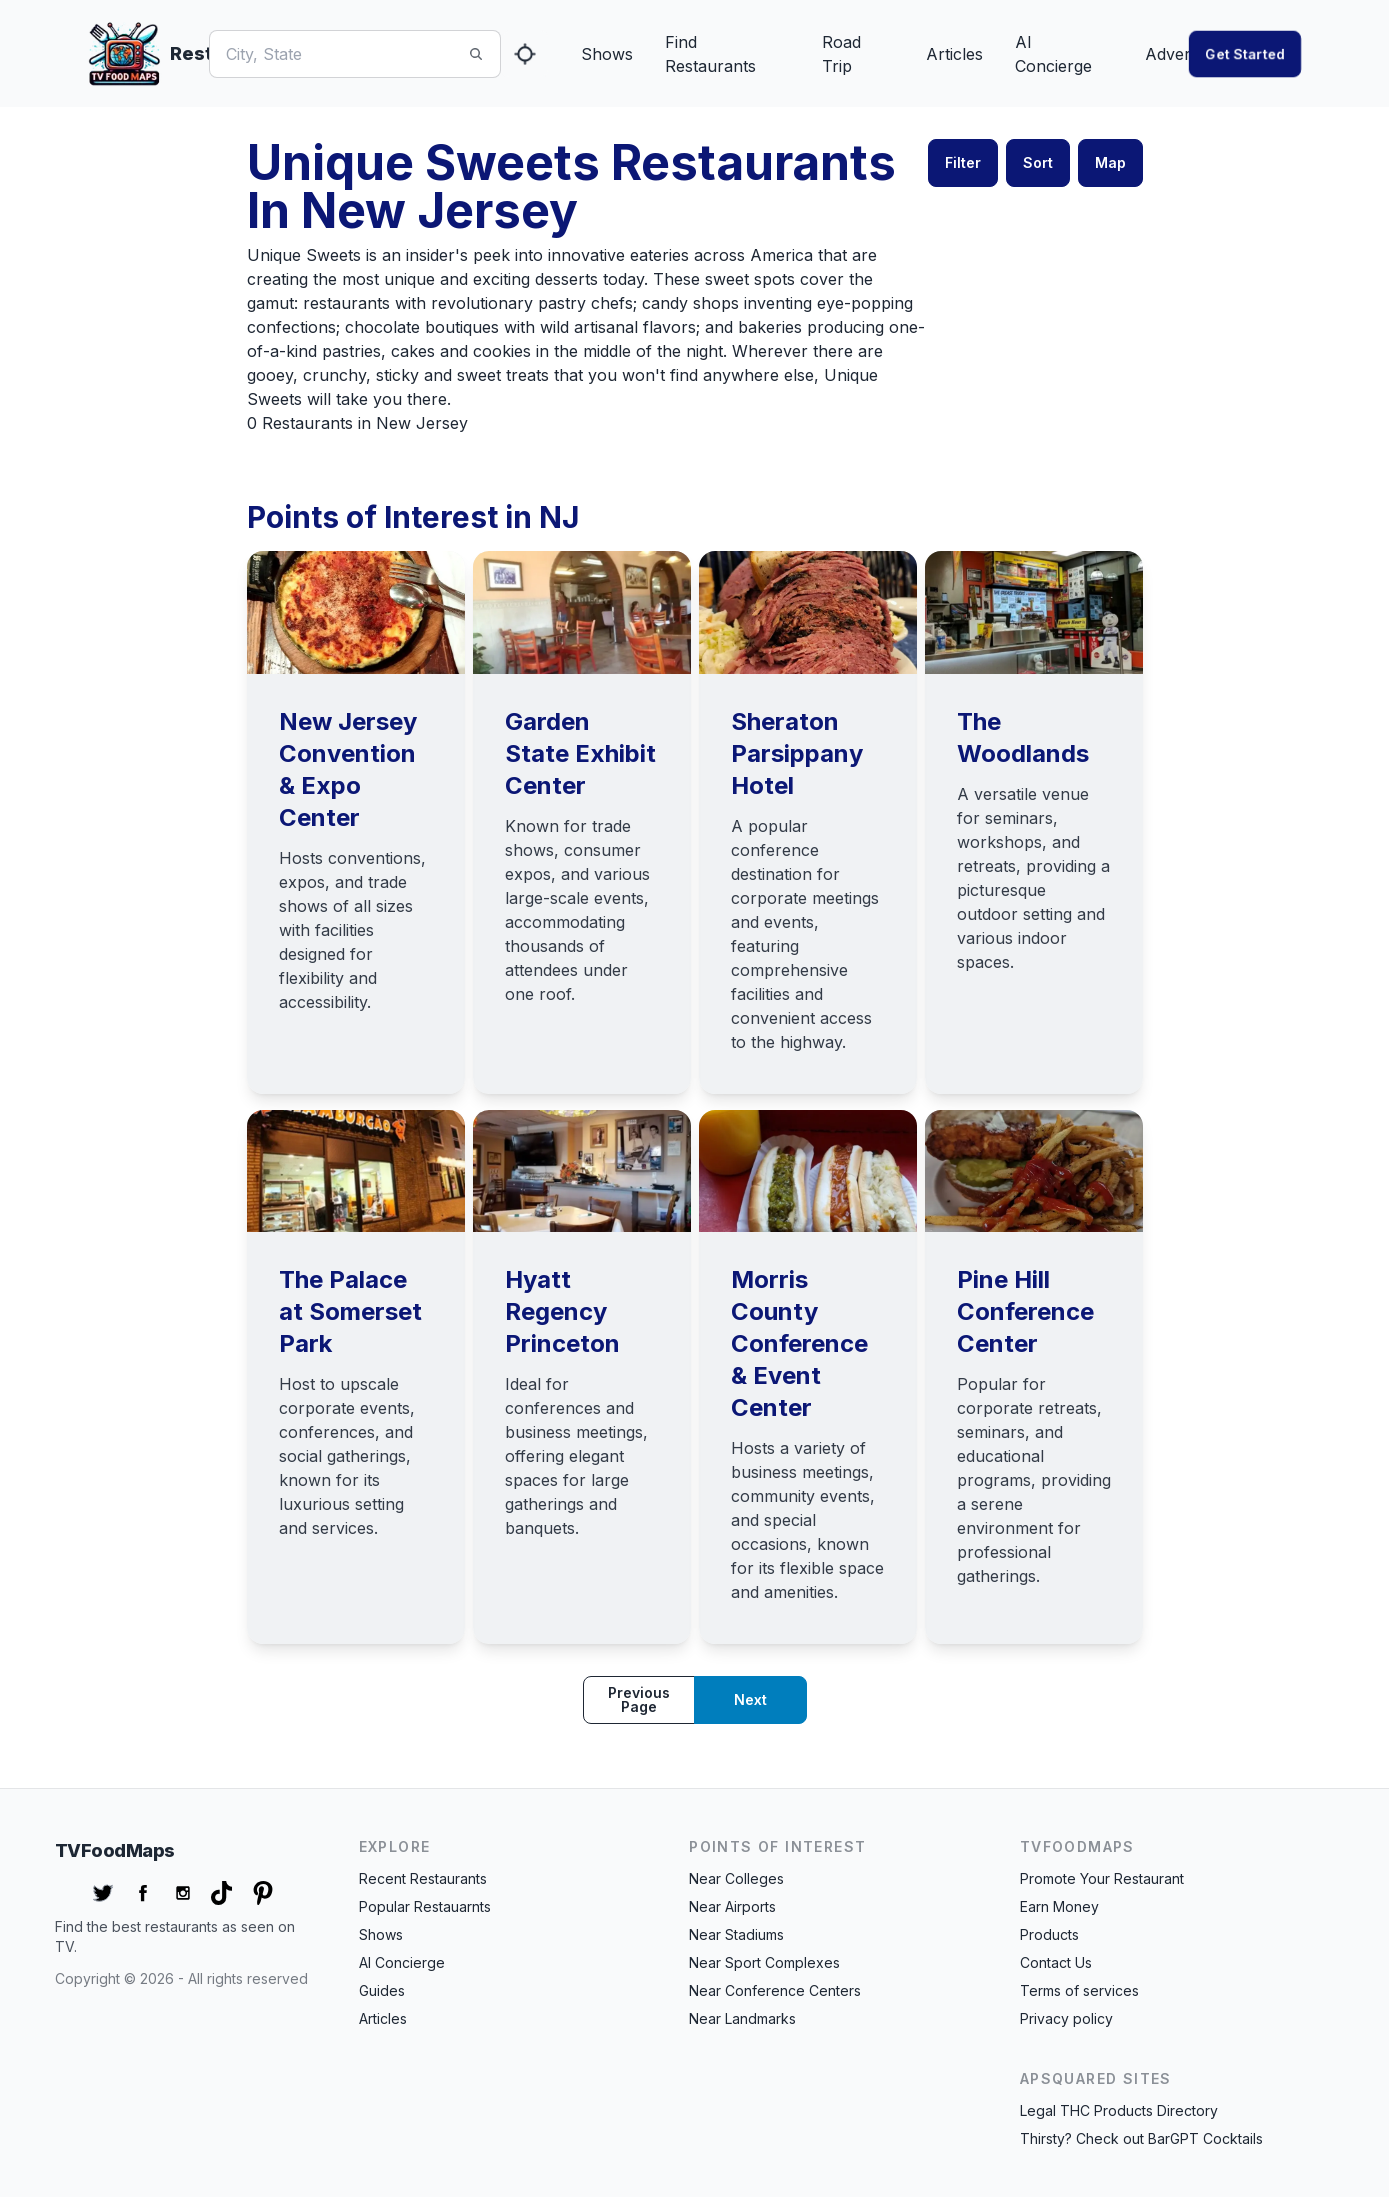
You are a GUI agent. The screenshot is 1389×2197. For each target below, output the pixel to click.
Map (1110, 162)
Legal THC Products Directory (1119, 2110)
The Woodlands (1023, 737)
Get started (1245, 53)
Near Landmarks (742, 2018)
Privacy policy (1066, 2018)
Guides (382, 1990)
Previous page (639, 1699)
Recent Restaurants (423, 1878)
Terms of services (1079, 1990)
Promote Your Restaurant (1102, 1878)
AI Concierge (1053, 54)
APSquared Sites (1096, 2078)
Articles (954, 54)
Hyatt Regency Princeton (562, 1311)
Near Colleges (736, 1878)
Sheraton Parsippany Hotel (797, 753)
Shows (607, 54)
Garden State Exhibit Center (580, 753)
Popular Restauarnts (425, 1906)
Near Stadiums (736, 1934)
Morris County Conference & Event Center (799, 1343)
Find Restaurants (710, 54)
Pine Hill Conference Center (1025, 1311)
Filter (963, 162)
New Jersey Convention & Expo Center (348, 769)
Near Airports (732, 1906)
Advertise (1180, 54)
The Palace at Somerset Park (350, 1311)
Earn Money (1059, 1906)
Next (750, 1699)
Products (1049, 1934)
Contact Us (1056, 1962)
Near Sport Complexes (764, 1962)
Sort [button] (1038, 162)
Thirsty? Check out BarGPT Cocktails (1141, 2138)
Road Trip (841, 54)
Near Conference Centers (775, 1990)
